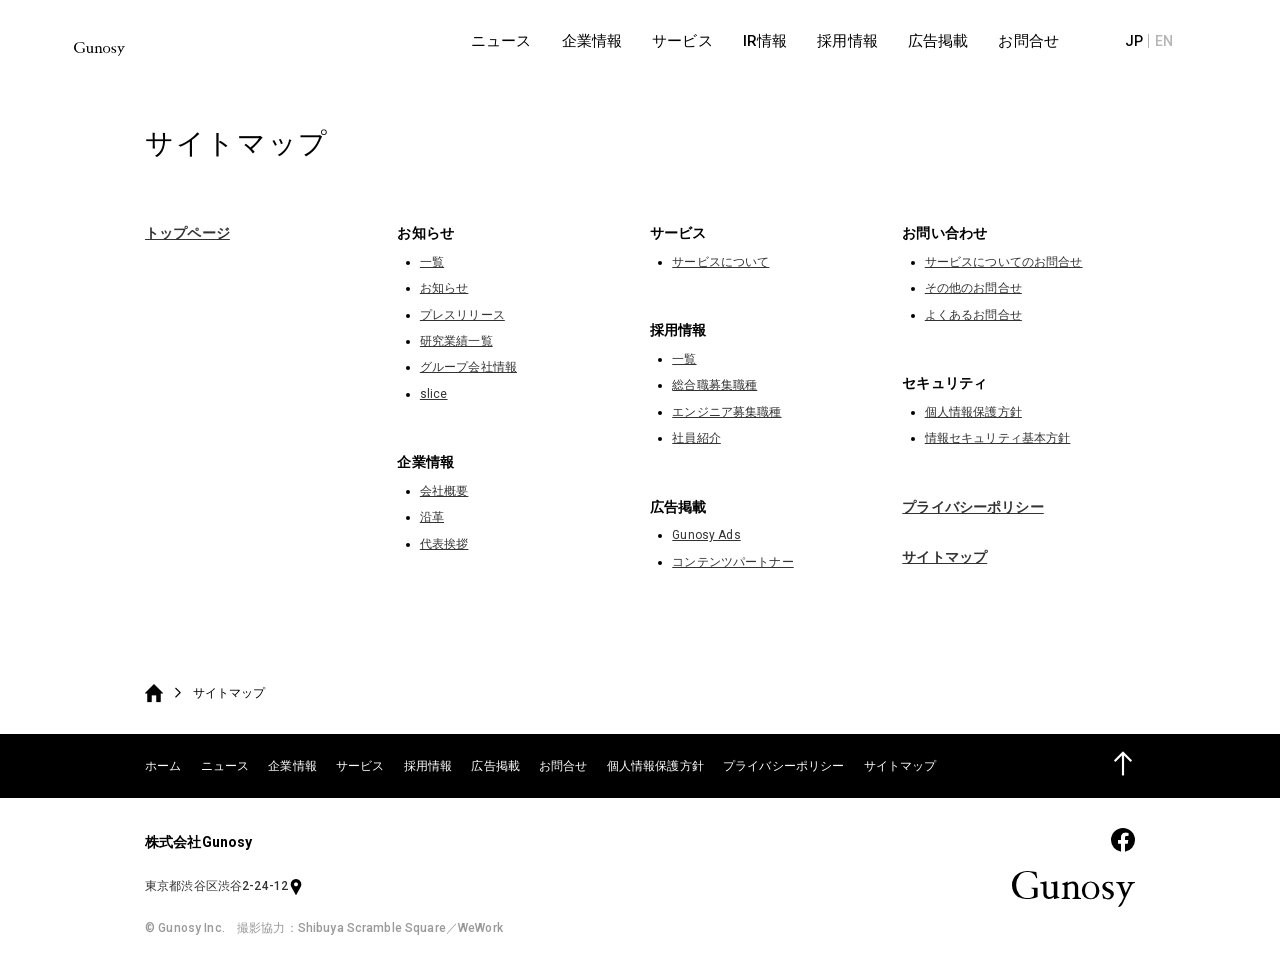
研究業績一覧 (456, 341)
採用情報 (428, 766)
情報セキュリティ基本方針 (998, 438)
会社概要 (444, 491)
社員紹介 (696, 438)
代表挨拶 (444, 544)
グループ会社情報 (468, 367)
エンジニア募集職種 (726, 412)
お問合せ (563, 766)
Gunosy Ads (706, 535)
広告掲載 (495, 766)
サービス (360, 766)
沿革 (432, 517)
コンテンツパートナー (732, 562)
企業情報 (292, 766)
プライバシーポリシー (972, 507)
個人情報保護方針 (973, 412)
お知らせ (444, 288)
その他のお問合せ (973, 288)
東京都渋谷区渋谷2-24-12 (224, 886)
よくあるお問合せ (973, 315)
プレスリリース (462, 315)
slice (434, 394)
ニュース (225, 766)
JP (1175, 40)
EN (1205, 40)
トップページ (187, 233)
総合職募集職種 (714, 385)
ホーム (163, 766)
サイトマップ (944, 557)
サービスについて (720, 262)
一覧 (432, 262)
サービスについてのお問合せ (1004, 262)
